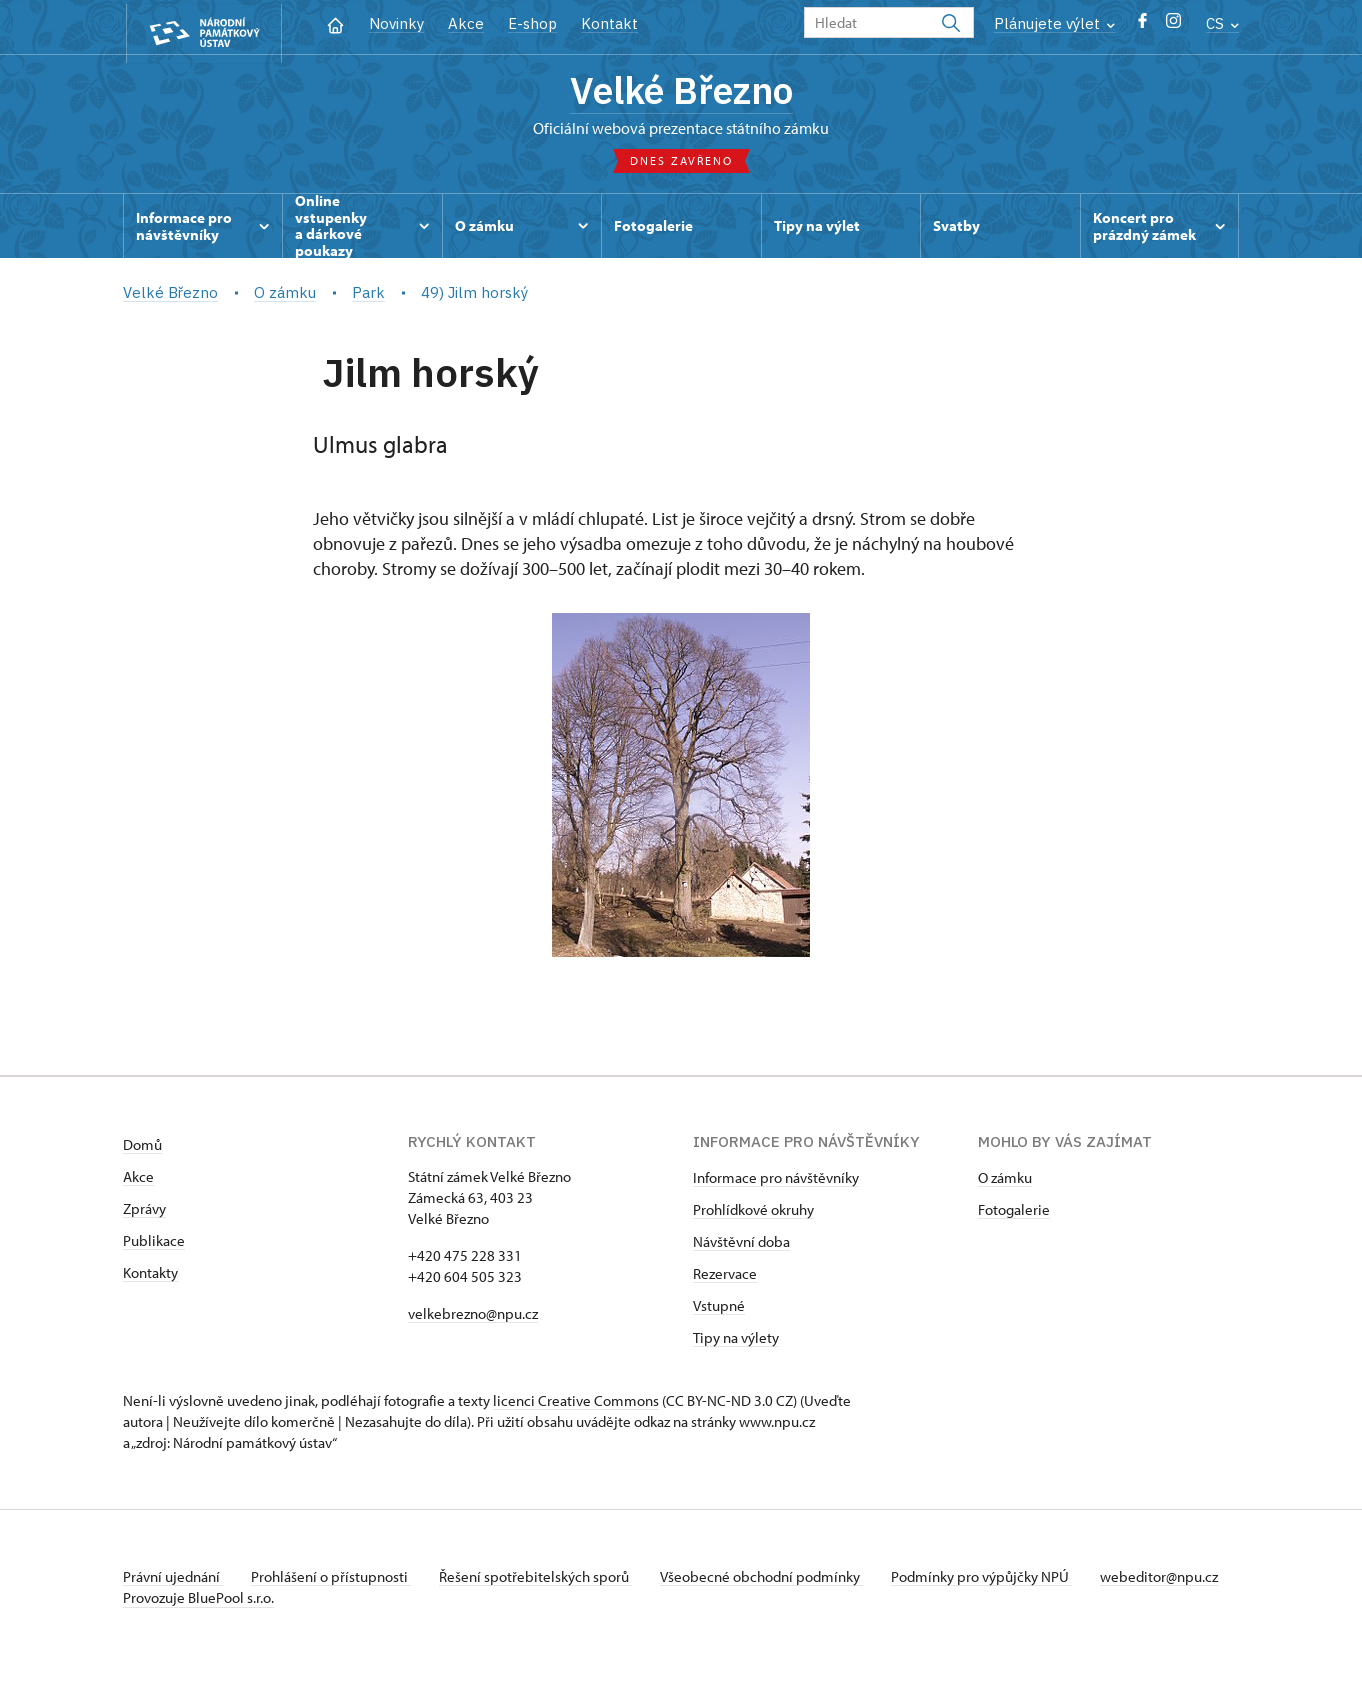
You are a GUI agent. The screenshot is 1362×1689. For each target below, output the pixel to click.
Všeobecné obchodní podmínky (773, 1580)
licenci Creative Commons (576, 1404)
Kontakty (150, 1276)
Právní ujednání (173, 1580)
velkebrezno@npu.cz (473, 1317)
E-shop (532, 23)
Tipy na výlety (736, 1341)
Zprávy (144, 1212)
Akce (466, 23)
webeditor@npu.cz (182, 1601)
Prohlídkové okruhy (753, 1213)
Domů (142, 1148)
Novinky (396, 23)
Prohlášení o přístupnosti (335, 1580)
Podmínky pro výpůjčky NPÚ (996, 1580)
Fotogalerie (1014, 1213)
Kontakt (609, 23)
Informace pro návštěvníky (776, 1181)
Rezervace (725, 1277)
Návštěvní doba (741, 1245)
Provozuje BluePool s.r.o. (198, 1622)
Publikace (154, 1244)
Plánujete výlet (1054, 23)
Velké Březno (681, 93)
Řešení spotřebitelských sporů (543, 1580)
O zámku (1005, 1181)
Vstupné (719, 1309)
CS (1222, 23)
